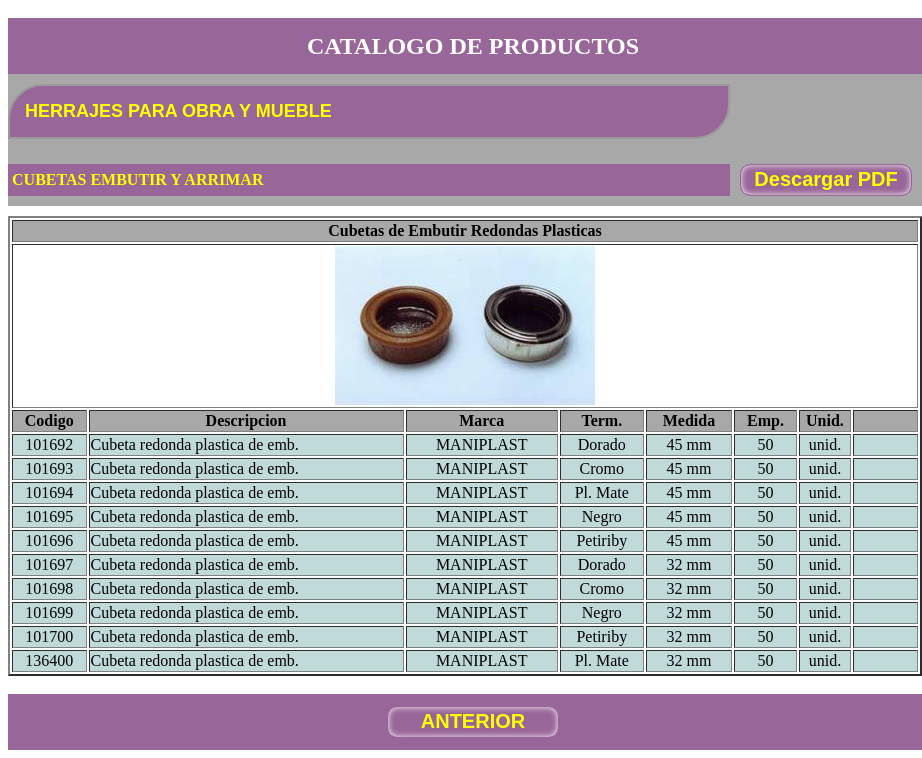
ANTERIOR (473, 721)
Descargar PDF (825, 179)
